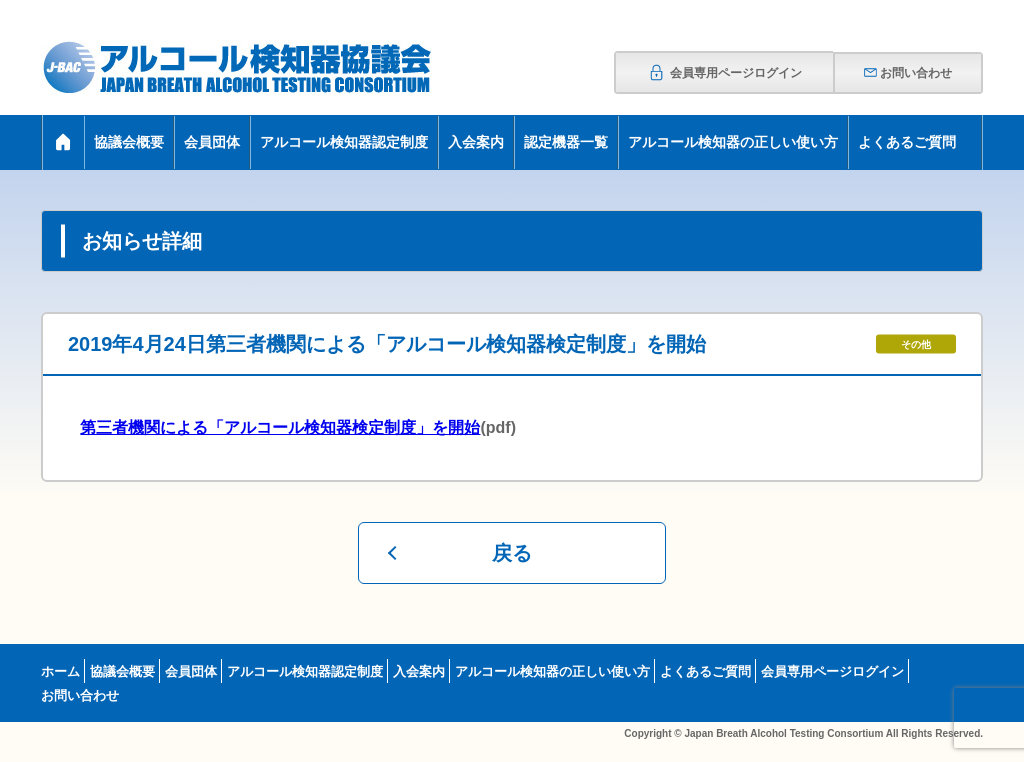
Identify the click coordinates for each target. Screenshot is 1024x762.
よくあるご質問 (907, 142)
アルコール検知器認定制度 (344, 142)
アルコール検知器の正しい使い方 (733, 142)
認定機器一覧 (566, 142)
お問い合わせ (907, 73)
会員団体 (212, 142)
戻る (512, 553)
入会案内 (476, 142)
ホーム (60, 671)
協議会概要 (129, 142)
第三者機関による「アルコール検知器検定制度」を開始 (280, 427)
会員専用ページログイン (725, 73)
